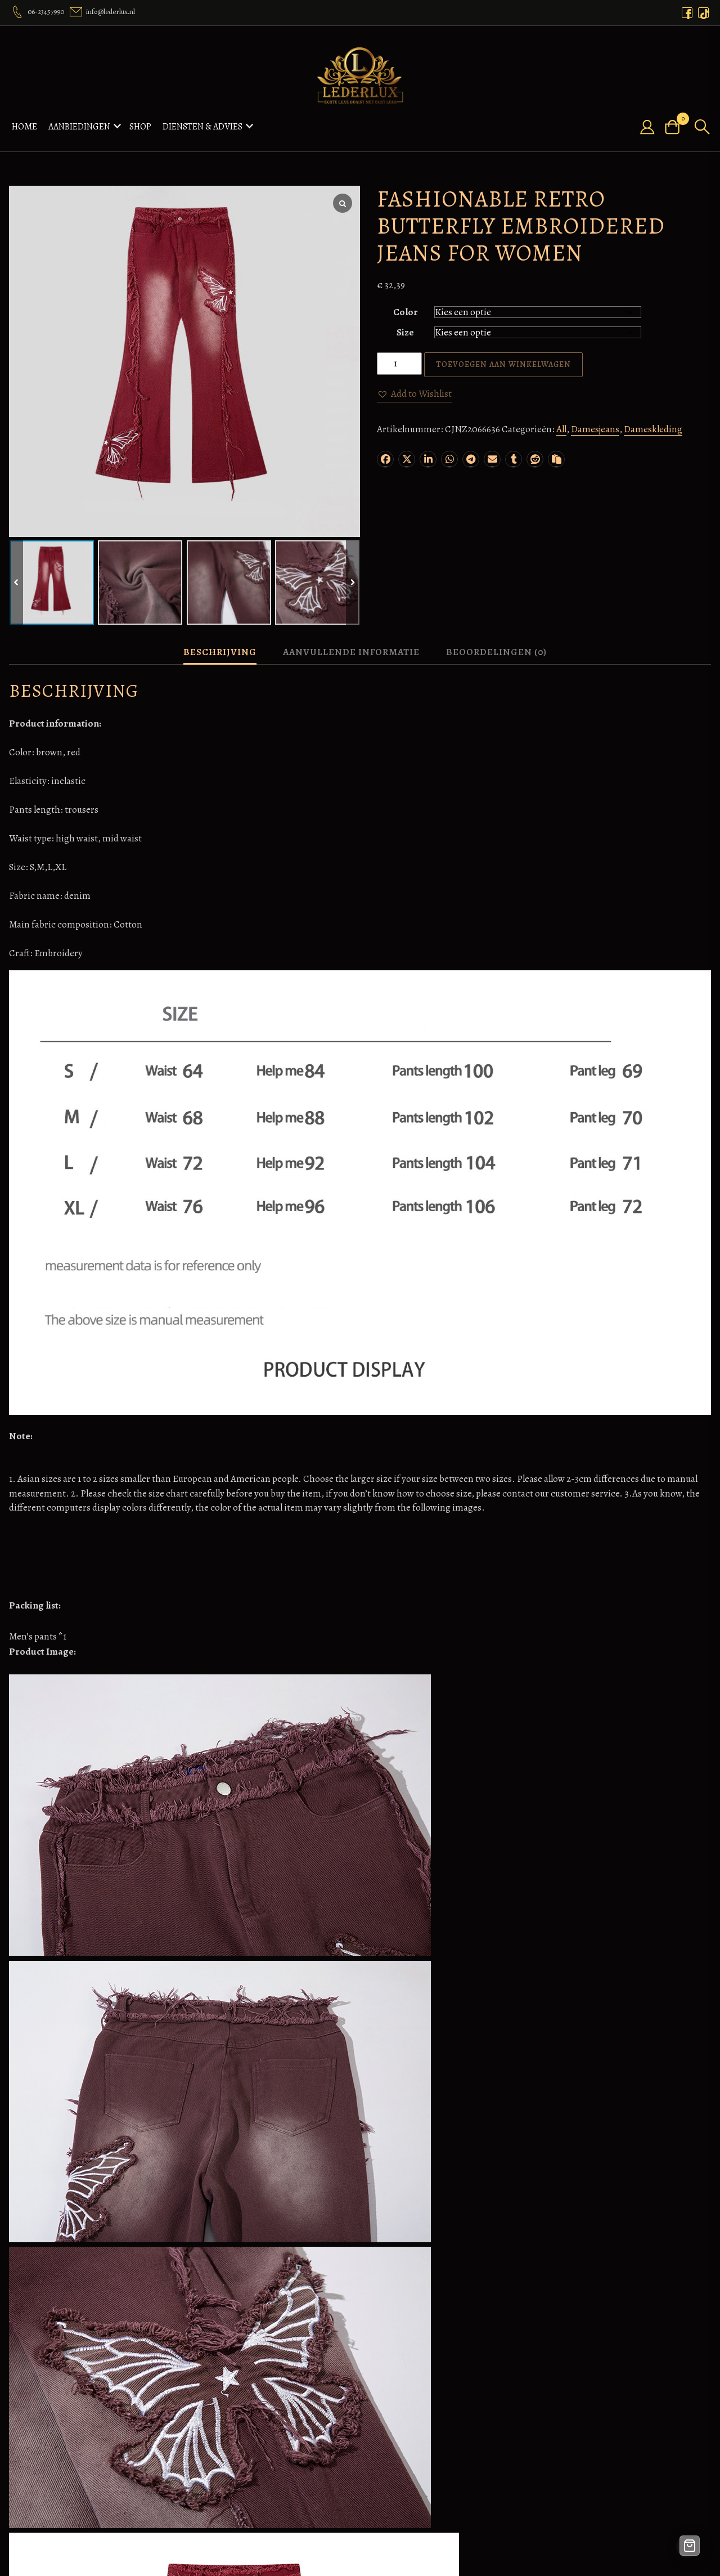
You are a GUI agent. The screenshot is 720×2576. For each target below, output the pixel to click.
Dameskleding (653, 429)
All (561, 429)
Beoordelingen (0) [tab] (496, 652)
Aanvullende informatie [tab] (351, 652)
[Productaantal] (399, 363)
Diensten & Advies (202, 126)
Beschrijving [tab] (219, 652)
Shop (140, 126)
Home (24, 126)
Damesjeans (595, 429)
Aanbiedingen (79, 126)
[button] (414, 394)
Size (405, 332)
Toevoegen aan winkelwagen (503, 364)
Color (405, 312)
